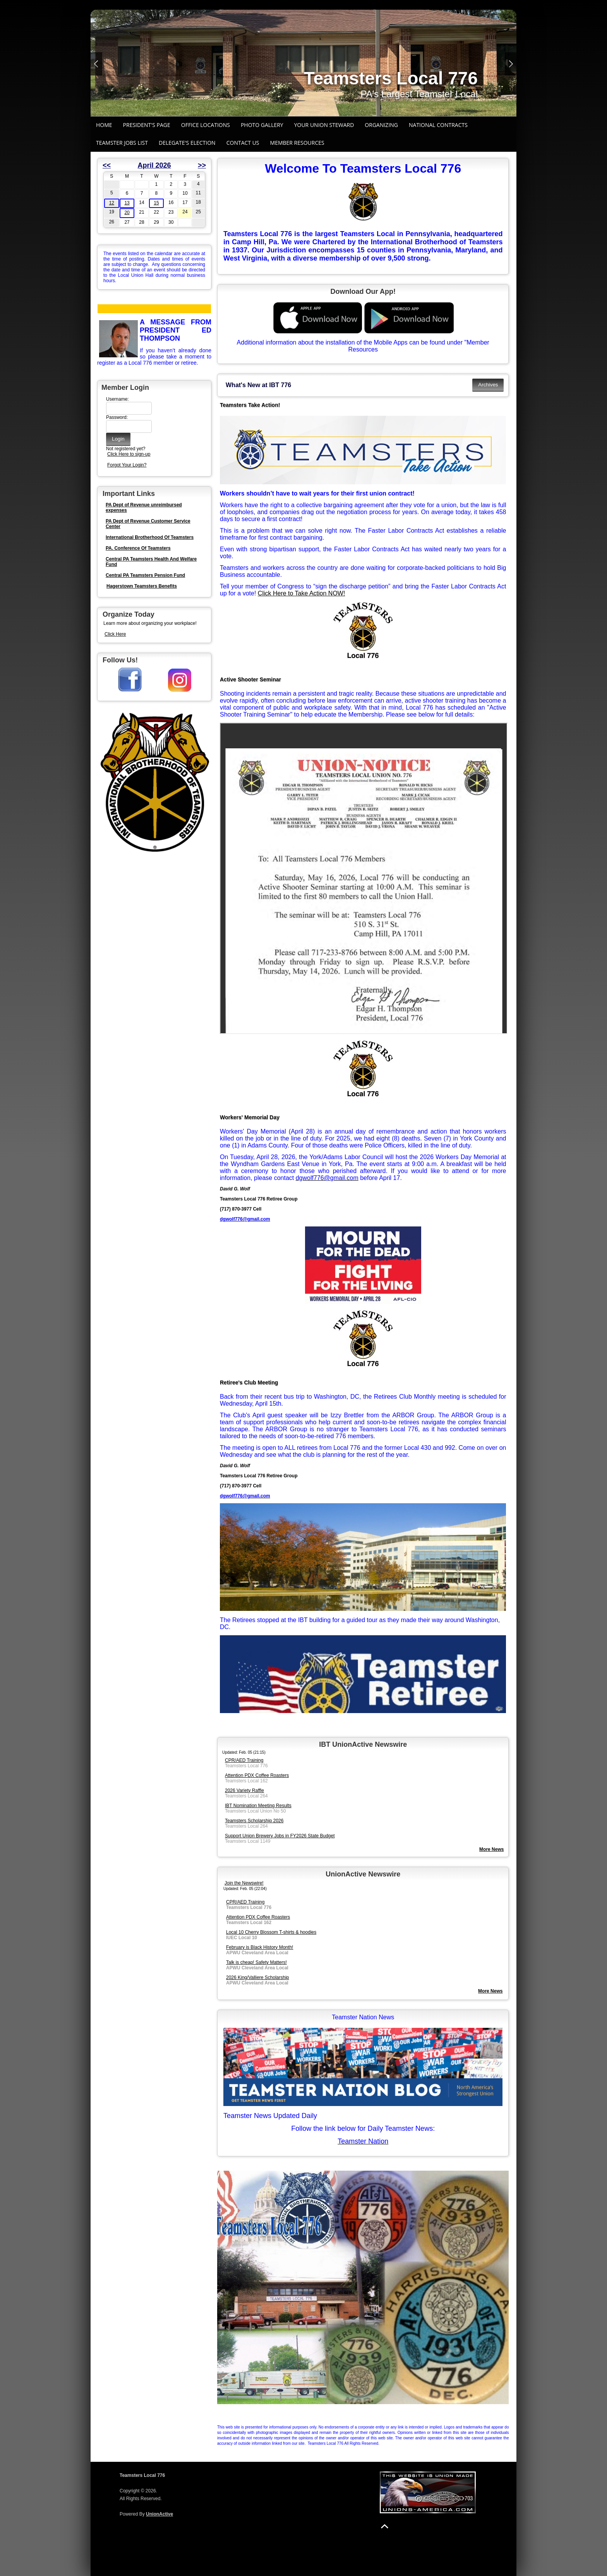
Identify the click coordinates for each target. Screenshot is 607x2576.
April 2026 (154, 165)
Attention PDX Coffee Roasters (257, 1775)
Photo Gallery (262, 125)
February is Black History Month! (259, 1947)
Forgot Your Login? (126, 465)
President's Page (146, 125)
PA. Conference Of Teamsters (138, 548)
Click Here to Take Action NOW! (301, 593)
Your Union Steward (324, 125)
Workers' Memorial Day (249, 1117)
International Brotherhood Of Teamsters (150, 537)
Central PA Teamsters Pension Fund (145, 575)
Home (104, 125)
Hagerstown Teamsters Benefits (141, 586)
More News (490, 1991)
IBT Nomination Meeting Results (258, 1805)
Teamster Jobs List (122, 142)
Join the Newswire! (244, 1883)
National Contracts (438, 125)
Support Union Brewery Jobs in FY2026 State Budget (280, 1836)
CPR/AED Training (244, 1760)
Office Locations (205, 125)
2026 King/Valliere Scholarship (257, 1977)
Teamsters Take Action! (250, 405)
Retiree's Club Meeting (249, 1382)
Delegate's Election (187, 142)
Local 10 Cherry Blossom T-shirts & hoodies (271, 1932)
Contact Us (242, 142)
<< (107, 165)
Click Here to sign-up (128, 454)
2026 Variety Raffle (244, 1790)
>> (202, 165)
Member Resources (297, 142)
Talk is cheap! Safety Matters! (256, 1962)
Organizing (381, 125)
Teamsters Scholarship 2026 (254, 1820)
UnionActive (159, 2514)
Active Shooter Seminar (250, 679)
